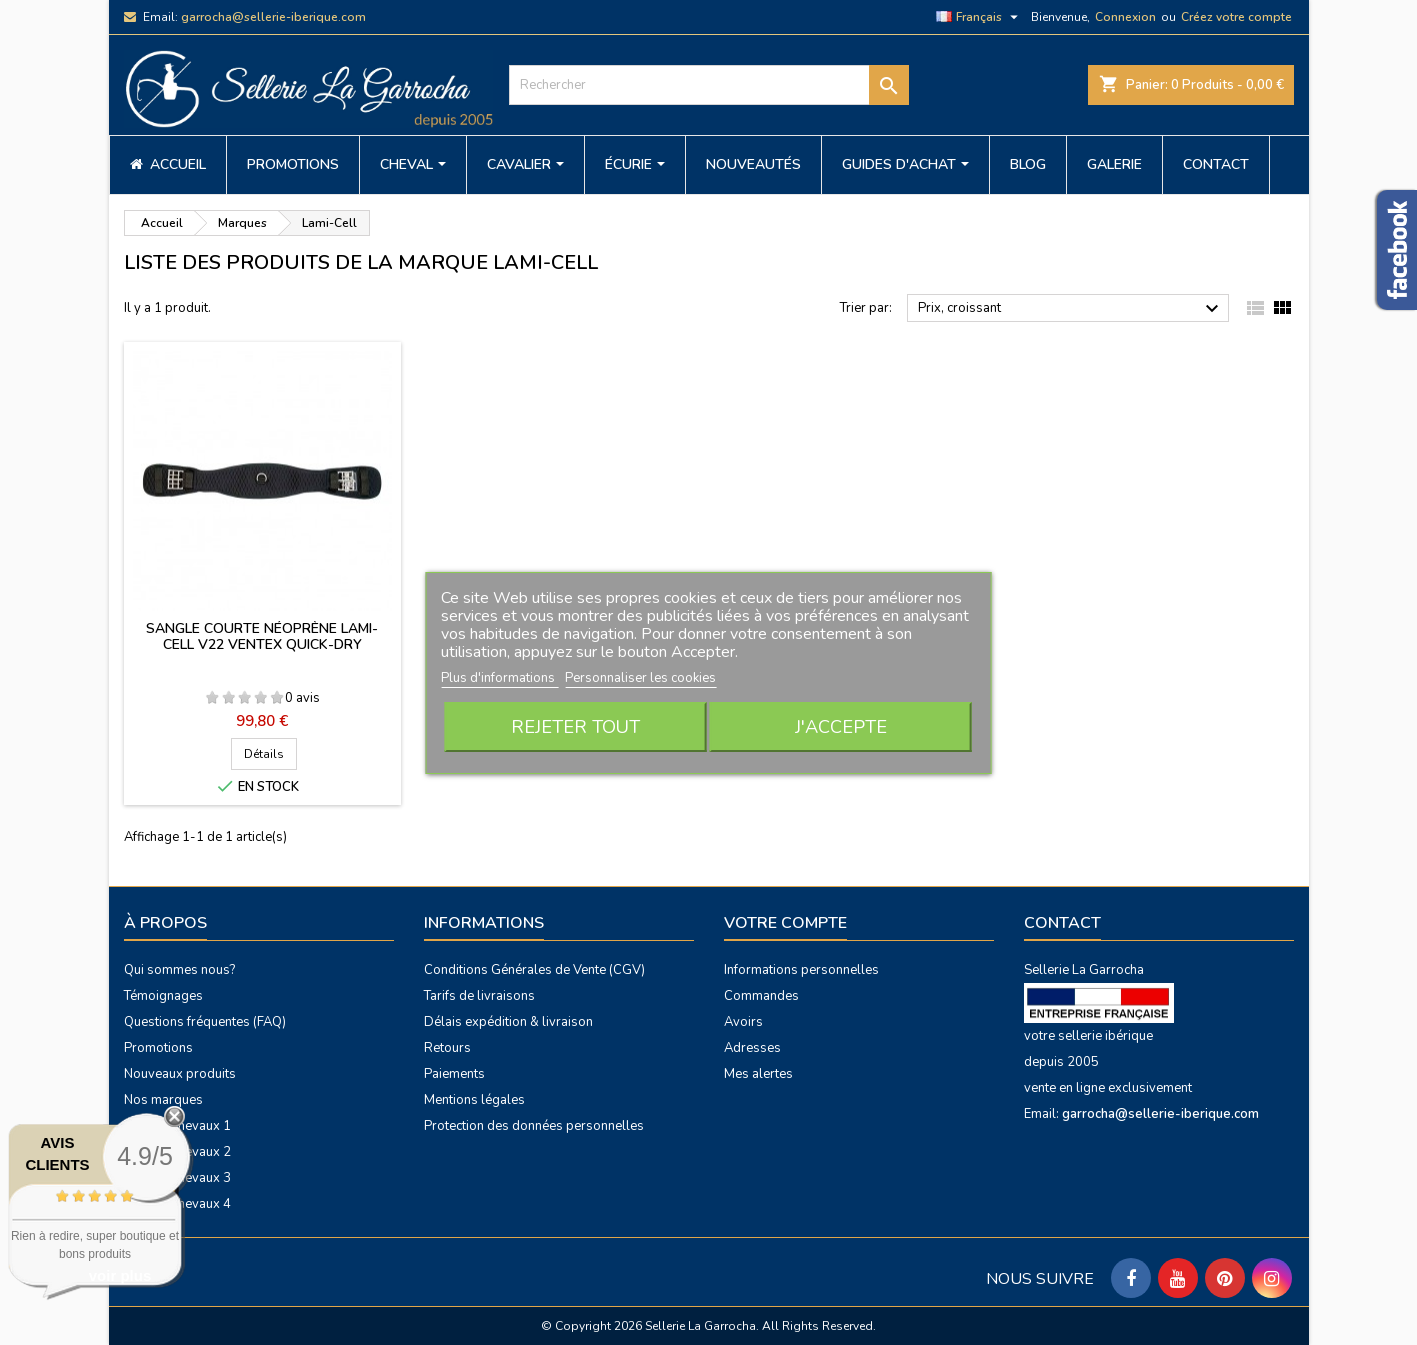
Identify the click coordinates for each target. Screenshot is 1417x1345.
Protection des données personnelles (534, 1126)
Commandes (761, 996)
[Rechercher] (709, 85)
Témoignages (163, 996)
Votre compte (785, 923)
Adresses (752, 1048)
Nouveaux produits (180, 1074)
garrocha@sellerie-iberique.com (273, 17)
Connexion (1125, 17)
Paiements (454, 1074)
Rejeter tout (575, 727)
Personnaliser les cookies (640, 678)
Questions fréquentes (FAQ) (205, 1022)
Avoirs (743, 1022)
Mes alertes (758, 1074)
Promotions (158, 1048)
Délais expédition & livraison (508, 1022)
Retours (447, 1048)
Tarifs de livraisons (479, 996)
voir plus (120, 1275)
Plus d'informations (499, 678)
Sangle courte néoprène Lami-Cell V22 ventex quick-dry (262, 636)
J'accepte (841, 727)
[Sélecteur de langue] (979, 17)
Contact (1062, 923)
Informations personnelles (801, 970)
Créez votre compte (1236, 17)
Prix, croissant (1071, 309)
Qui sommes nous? (179, 970)
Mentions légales (474, 1100)
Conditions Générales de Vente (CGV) (534, 970)
